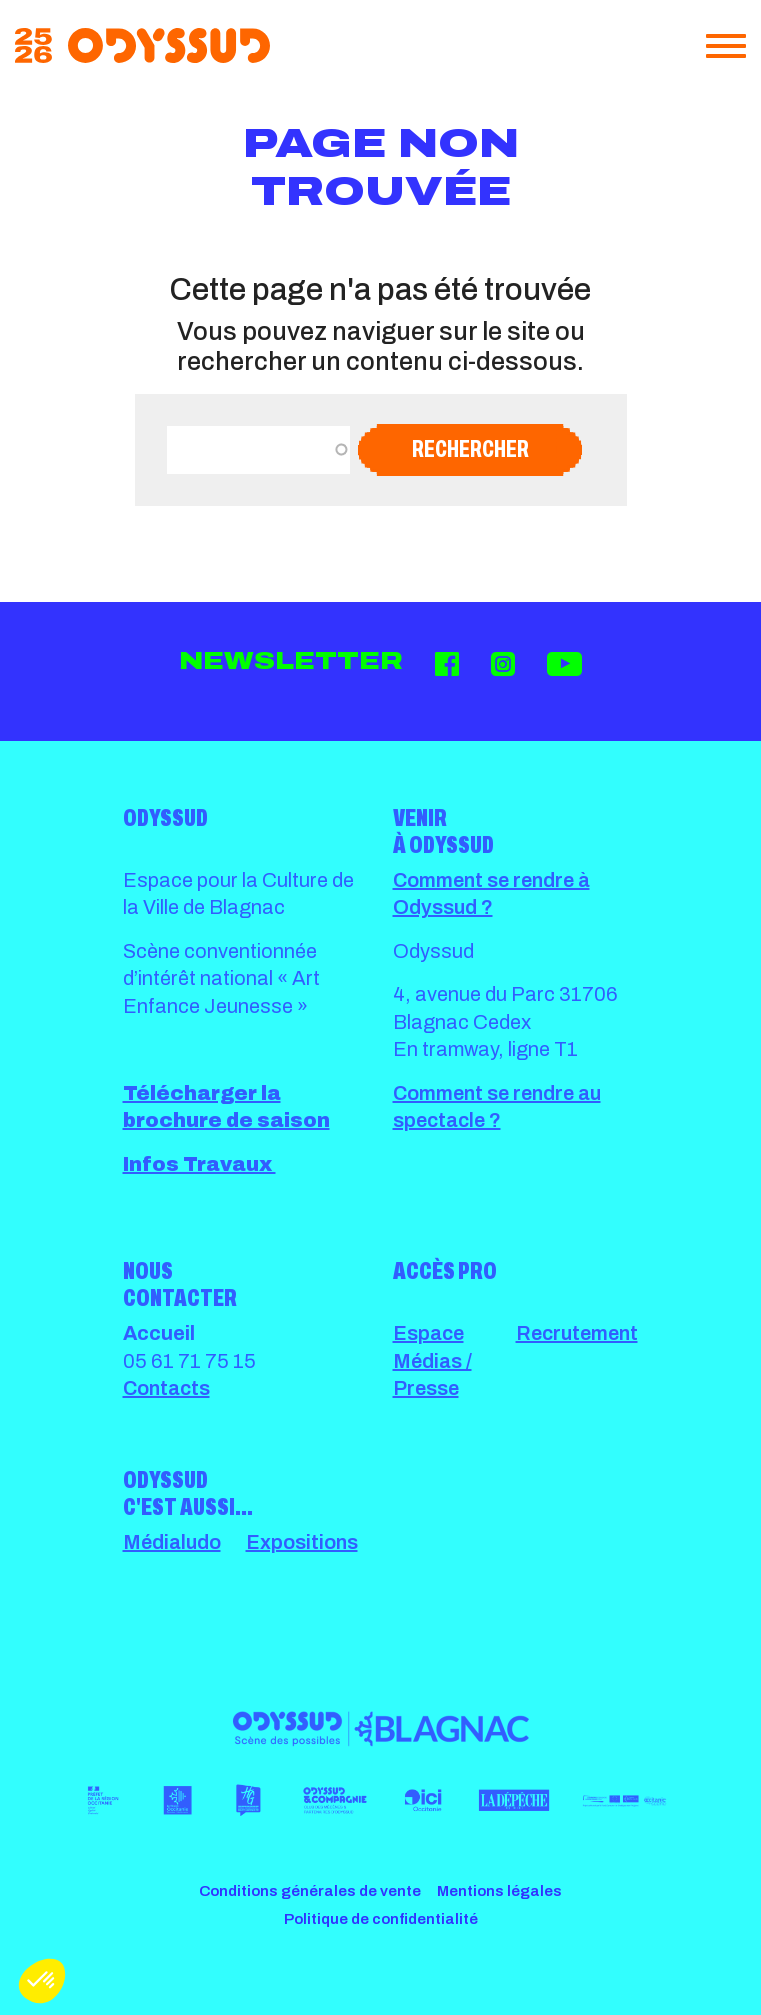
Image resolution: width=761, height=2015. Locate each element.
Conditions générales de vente (310, 1891)
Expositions (302, 1542)
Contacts (166, 1388)
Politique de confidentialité (381, 1919)
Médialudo (172, 1542)
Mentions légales (499, 1891)
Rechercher (470, 449)
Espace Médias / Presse (432, 1360)
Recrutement (577, 1333)
